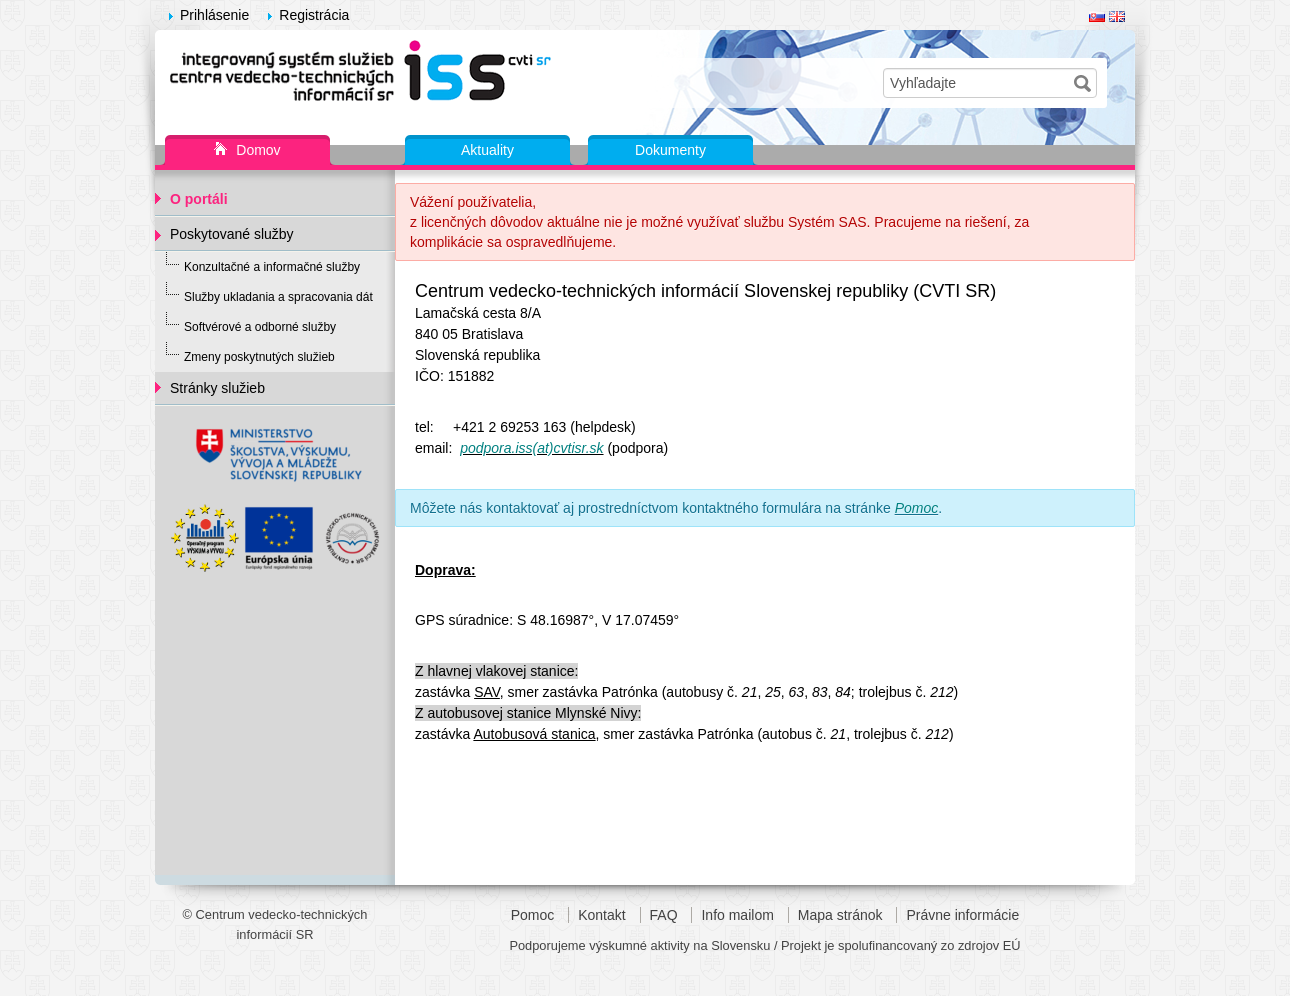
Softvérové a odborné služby (260, 327)
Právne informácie (962, 915)
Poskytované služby (232, 234)
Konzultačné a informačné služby (272, 267)
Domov (247, 151)
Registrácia (314, 15)
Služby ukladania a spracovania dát (278, 297)
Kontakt (601, 915)
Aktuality (487, 150)
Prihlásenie (214, 15)
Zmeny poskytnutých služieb (259, 357)
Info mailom (737, 915)
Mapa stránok (840, 915)
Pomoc (533, 915)
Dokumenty (670, 150)
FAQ (664, 915)
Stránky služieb (217, 388)
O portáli (199, 199)
